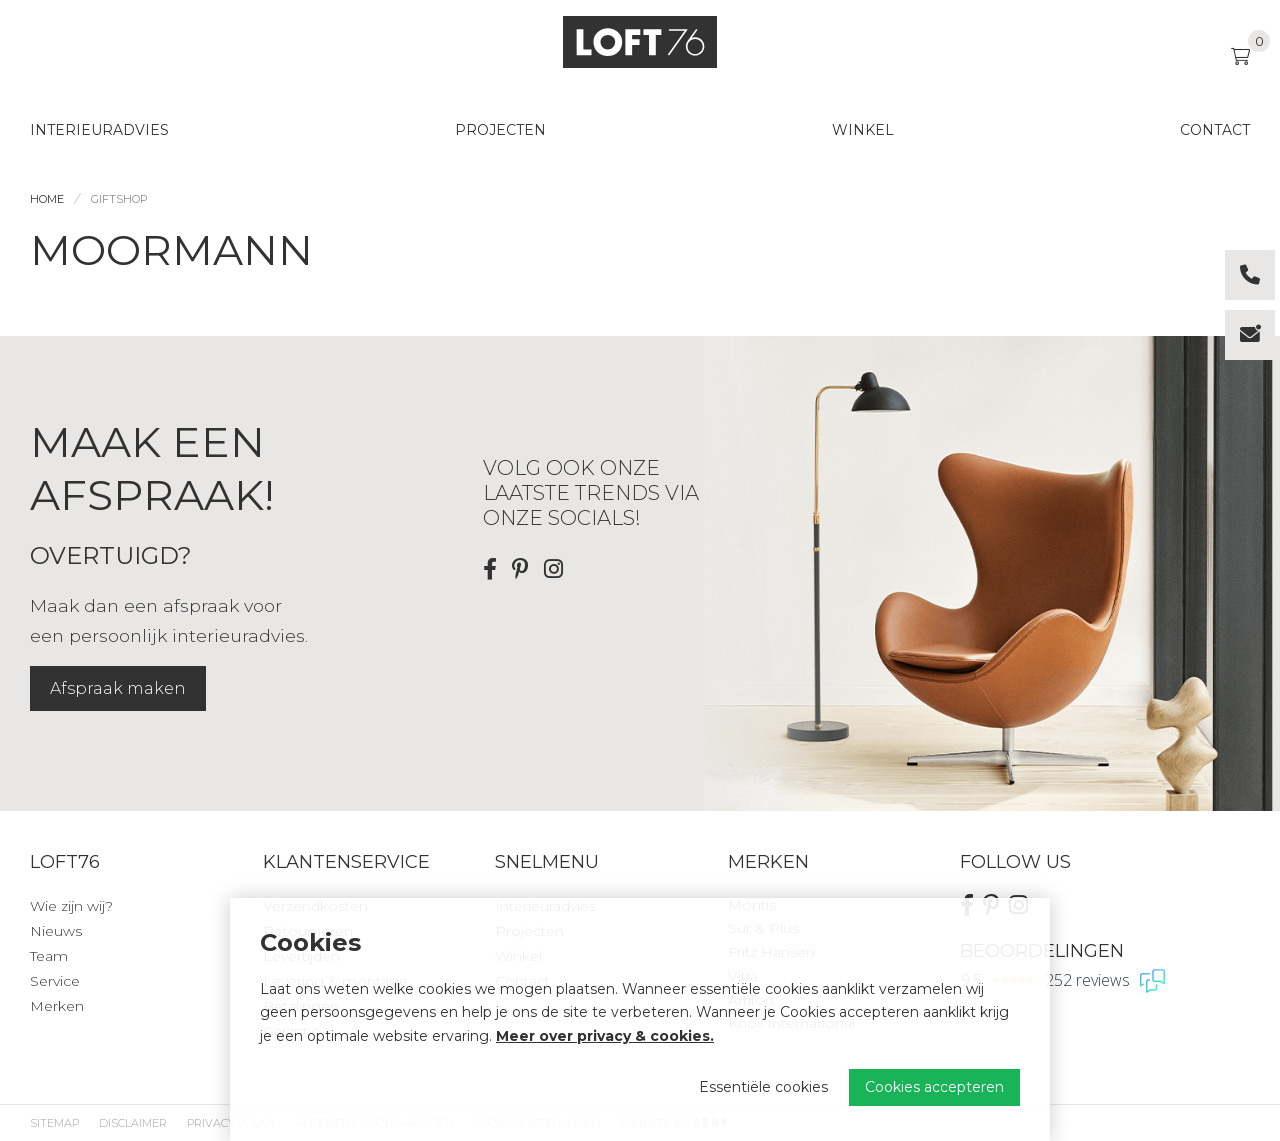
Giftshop (119, 199)
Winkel (863, 130)
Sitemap (54, 1123)
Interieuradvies (99, 130)
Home (47, 199)
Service (55, 981)
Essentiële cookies (763, 1087)
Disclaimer (133, 1123)
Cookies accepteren (934, 1087)
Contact (1215, 130)
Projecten (500, 130)
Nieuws (56, 931)
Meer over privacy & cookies (603, 1036)
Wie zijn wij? (71, 906)
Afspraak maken (118, 688)
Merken (57, 1006)
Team (49, 956)
